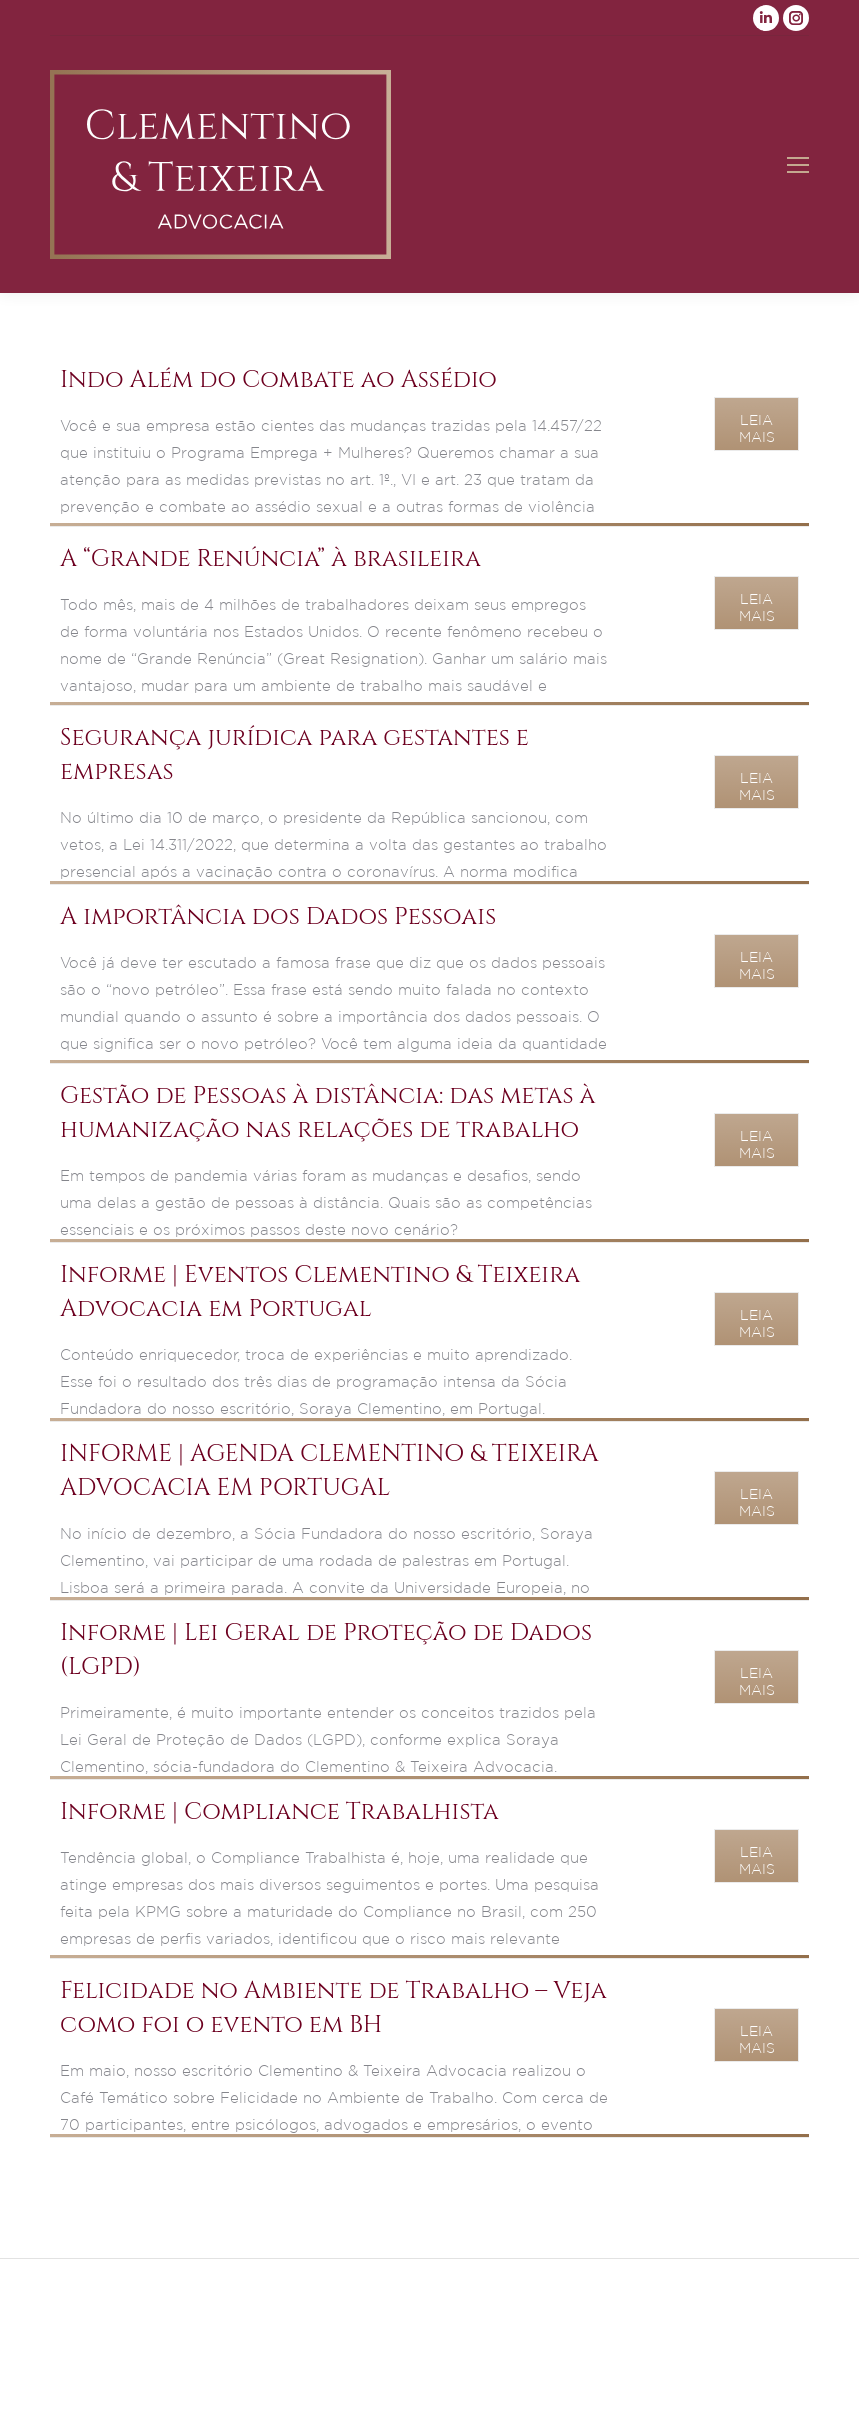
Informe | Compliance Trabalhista (279, 1812)
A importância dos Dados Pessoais (278, 917)
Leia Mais (757, 428)
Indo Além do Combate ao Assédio (278, 380)
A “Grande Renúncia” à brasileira (270, 559)
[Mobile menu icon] (798, 165)
